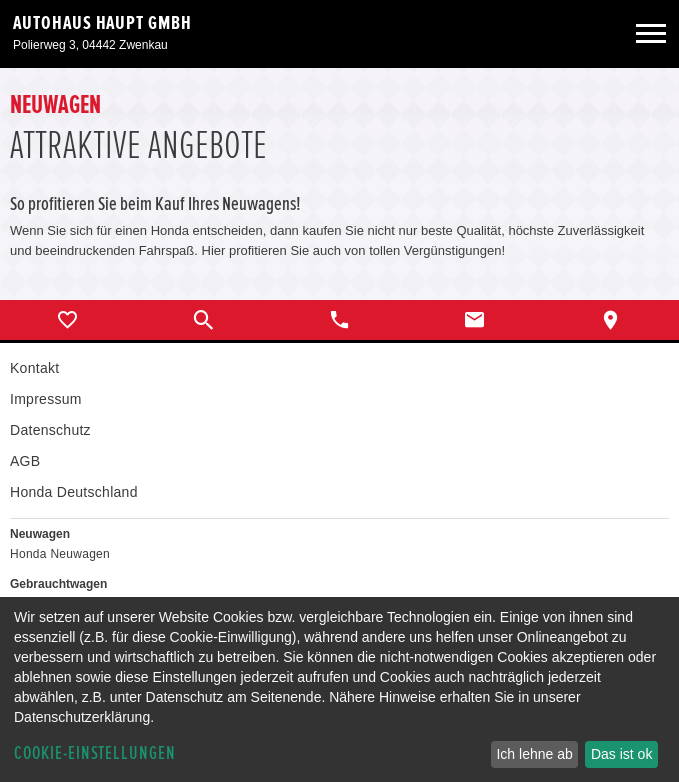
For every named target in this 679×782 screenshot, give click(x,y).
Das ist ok (621, 754)
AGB (25, 461)
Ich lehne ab (534, 754)
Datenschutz (50, 430)
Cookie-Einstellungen (95, 753)
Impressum (46, 399)
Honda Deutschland (74, 492)
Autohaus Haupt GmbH (102, 23)
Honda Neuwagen (60, 554)
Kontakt (34, 368)
